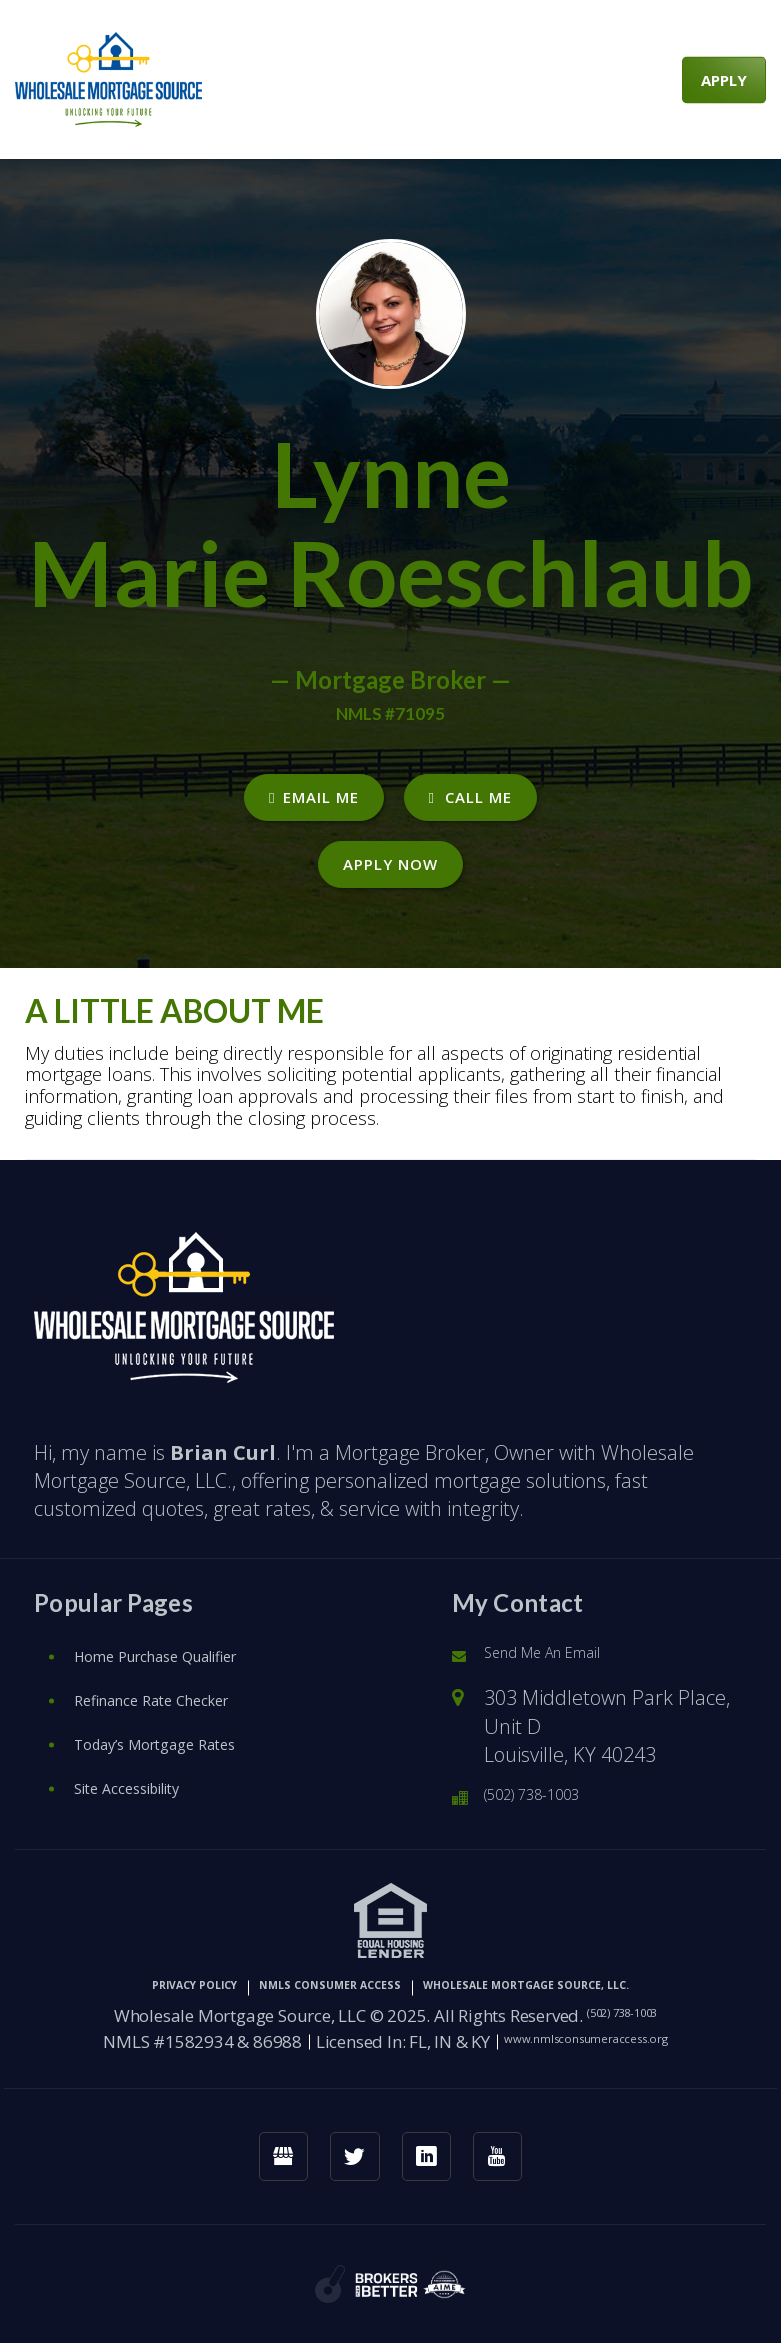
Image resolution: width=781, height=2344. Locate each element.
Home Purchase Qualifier (192, 1645)
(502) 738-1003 (550, 1786)
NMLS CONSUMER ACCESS (297, 1977)
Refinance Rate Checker (184, 1689)
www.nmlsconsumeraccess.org (586, 2030)
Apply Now (390, 864)
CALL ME (470, 797)
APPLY (724, 79)
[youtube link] (515, 2151)
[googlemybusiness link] (266, 2151)
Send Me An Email (565, 1644)
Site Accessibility (150, 1777)
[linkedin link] (432, 2151)
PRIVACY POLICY (92, 1977)
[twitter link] (349, 2151)
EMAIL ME (313, 797)
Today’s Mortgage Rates (187, 1733)
